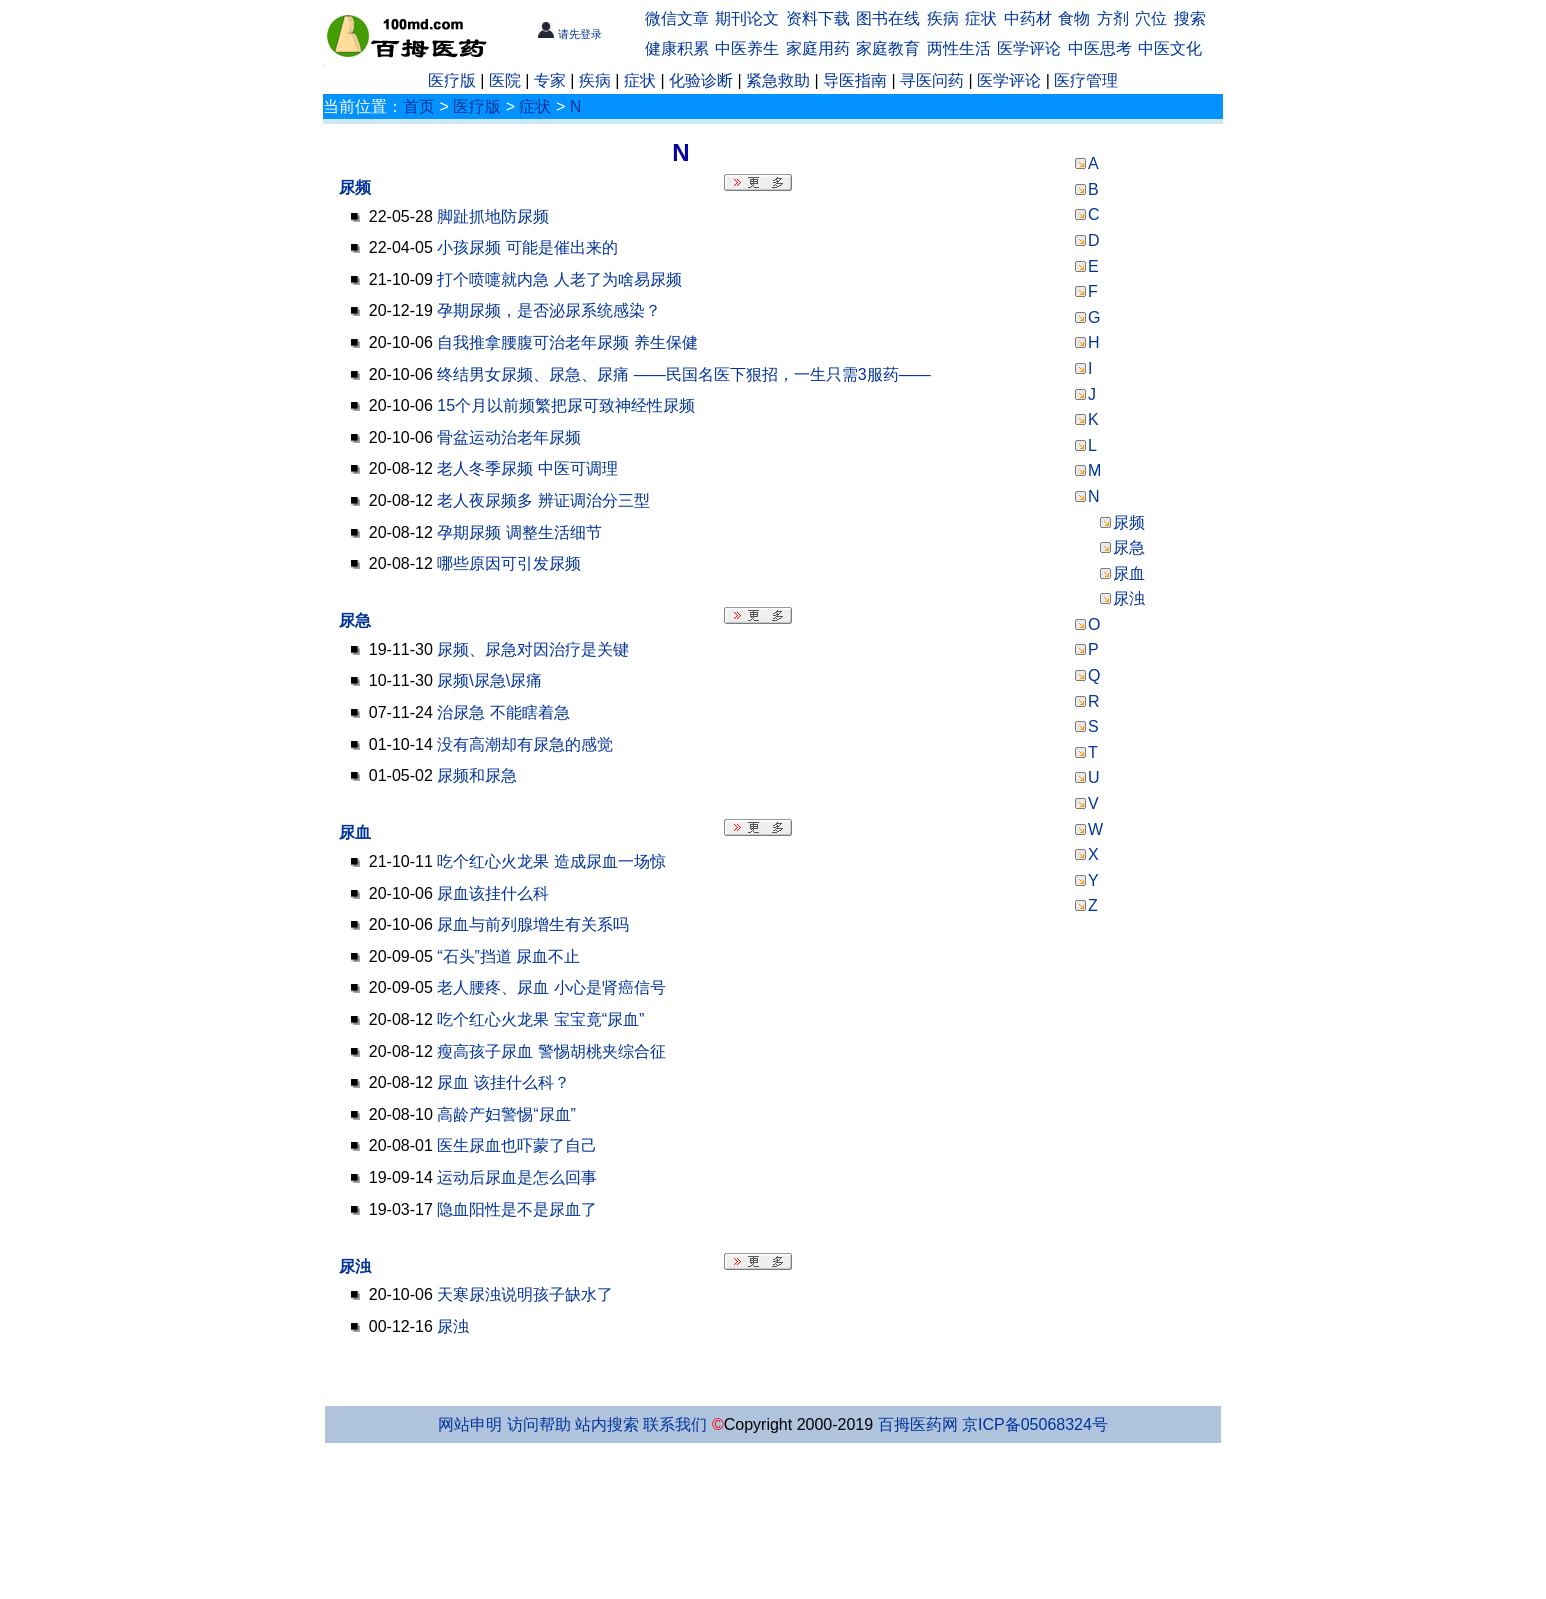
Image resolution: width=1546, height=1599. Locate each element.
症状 (981, 18)
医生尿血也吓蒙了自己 (517, 1145)
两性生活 (959, 48)
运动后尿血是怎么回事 (517, 1177)
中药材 (1028, 18)
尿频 (355, 187)
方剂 (1113, 18)
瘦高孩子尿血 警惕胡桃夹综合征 (551, 1051)
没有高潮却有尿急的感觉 (525, 744)
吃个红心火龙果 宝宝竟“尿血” (540, 1019)
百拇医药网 (918, 1424)
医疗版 (452, 80)
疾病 (943, 18)
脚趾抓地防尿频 (493, 216)
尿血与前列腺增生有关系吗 (533, 924)
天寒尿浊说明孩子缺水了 (525, 1294)
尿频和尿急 (477, 775)
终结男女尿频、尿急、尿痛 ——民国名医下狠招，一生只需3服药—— (683, 374)
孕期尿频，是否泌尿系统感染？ (549, 310)
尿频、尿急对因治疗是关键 (533, 649)
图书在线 (888, 18)
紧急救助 (778, 80)
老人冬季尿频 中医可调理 (527, 468)
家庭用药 (818, 48)
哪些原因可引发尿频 (509, 563)
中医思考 (1100, 48)
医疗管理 (1086, 80)
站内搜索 (607, 1424)
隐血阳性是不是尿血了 (517, 1209)
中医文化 (1170, 48)
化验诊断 (701, 80)
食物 (1074, 18)
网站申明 (470, 1424)
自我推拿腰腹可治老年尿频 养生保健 (567, 342)
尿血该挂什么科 (493, 893)
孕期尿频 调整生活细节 (519, 532)
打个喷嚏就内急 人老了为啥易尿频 (559, 279)
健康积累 (677, 48)
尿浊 (355, 1266)
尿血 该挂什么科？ (503, 1082)
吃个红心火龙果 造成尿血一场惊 (551, 861)
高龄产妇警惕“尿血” (506, 1114)
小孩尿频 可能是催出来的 (527, 247)
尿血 (355, 832)
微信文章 (677, 18)
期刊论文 (747, 18)
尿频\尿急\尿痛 (489, 680)
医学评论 (1029, 48)
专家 (550, 80)
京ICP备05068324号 (1035, 1424)
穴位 (1151, 18)
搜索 (1190, 18)
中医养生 (747, 48)
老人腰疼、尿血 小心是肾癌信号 (551, 987)
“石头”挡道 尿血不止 (508, 956)
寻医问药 (932, 80)
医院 (505, 80)
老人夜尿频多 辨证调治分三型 (543, 500)
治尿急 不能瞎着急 (503, 712)
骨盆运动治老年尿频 (509, 437)
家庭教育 (888, 48)
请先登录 (569, 34)
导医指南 (855, 80)
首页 (419, 106)
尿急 (355, 620)
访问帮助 (539, 1424)
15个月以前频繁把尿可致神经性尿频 (566, 405)
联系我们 (675, 1424)
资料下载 (818, 18)
